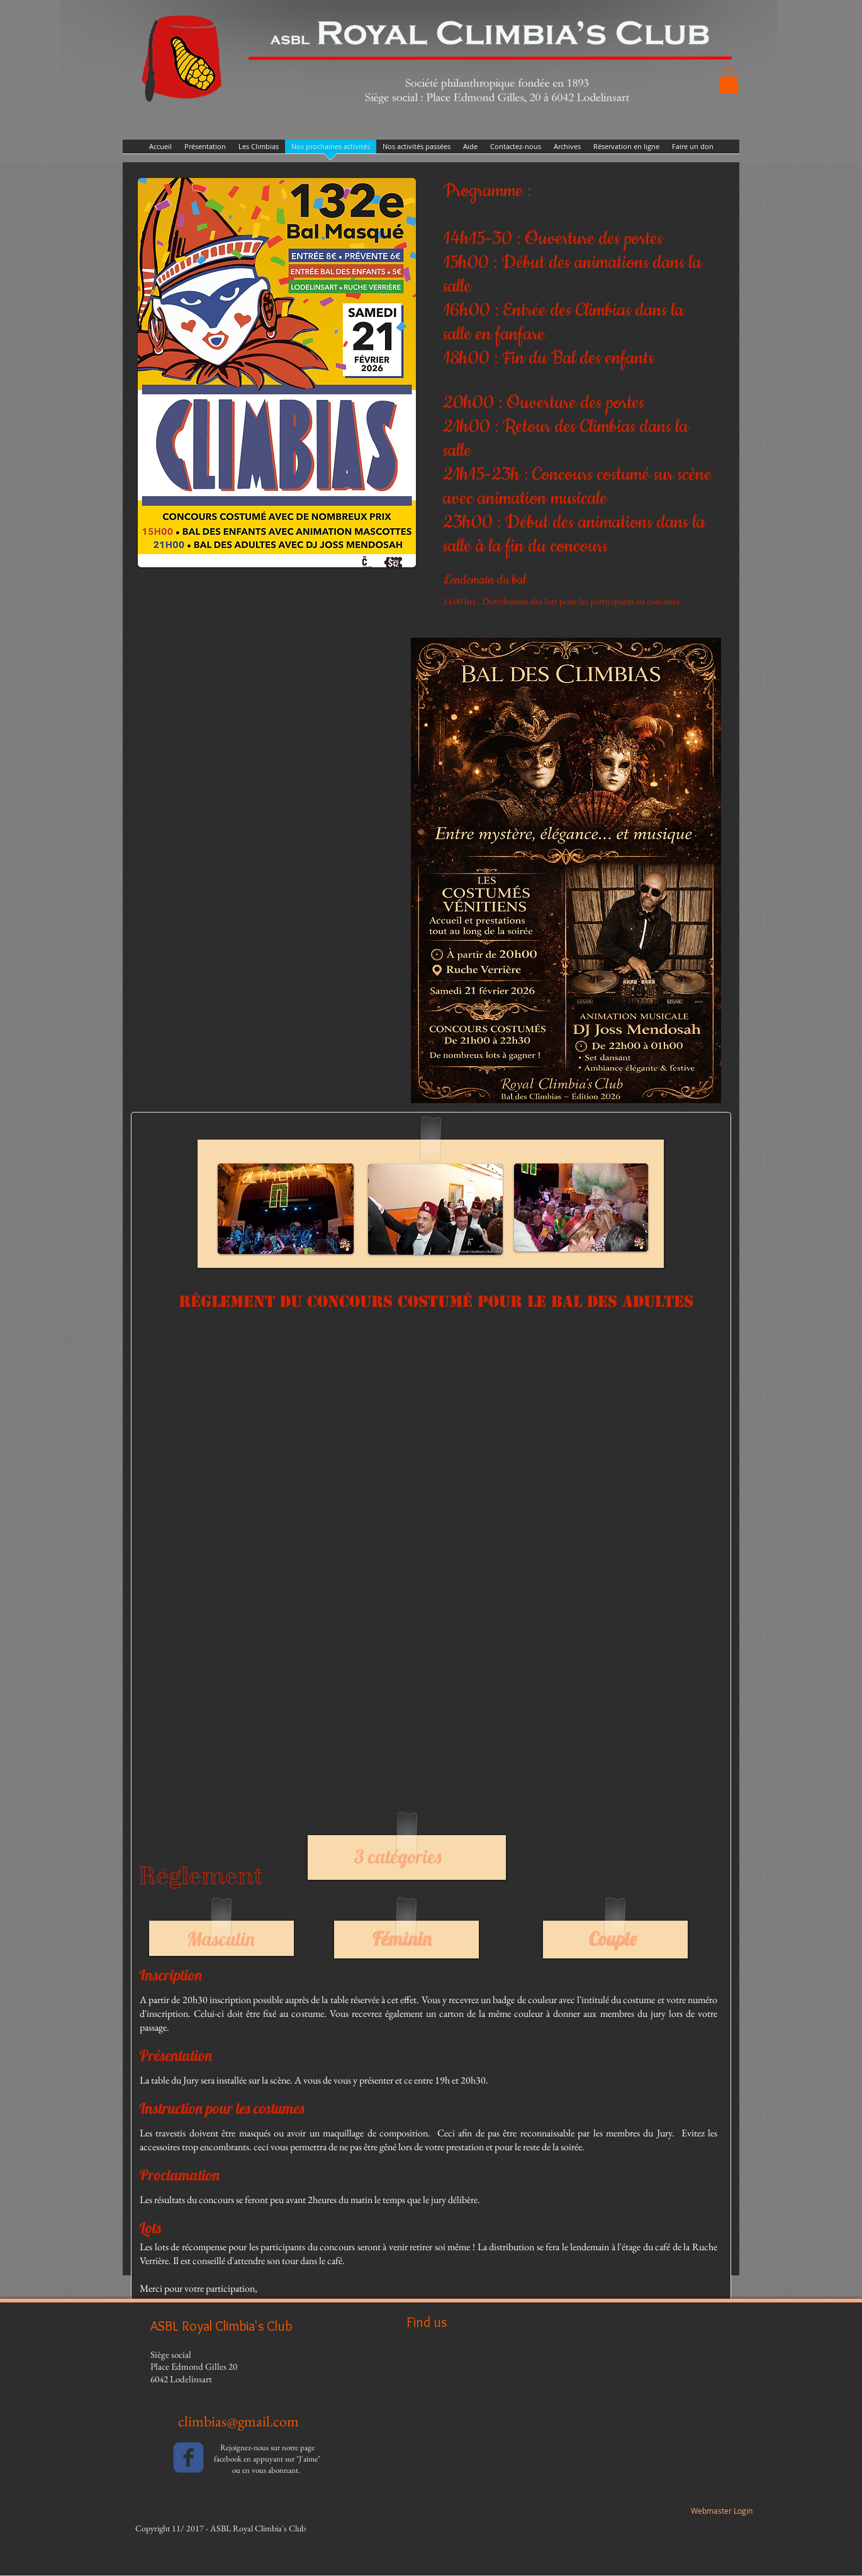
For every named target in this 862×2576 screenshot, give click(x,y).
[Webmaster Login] (721, 2511)
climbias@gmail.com (238, 2421)
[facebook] (188, 2457)
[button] (728, 81)
